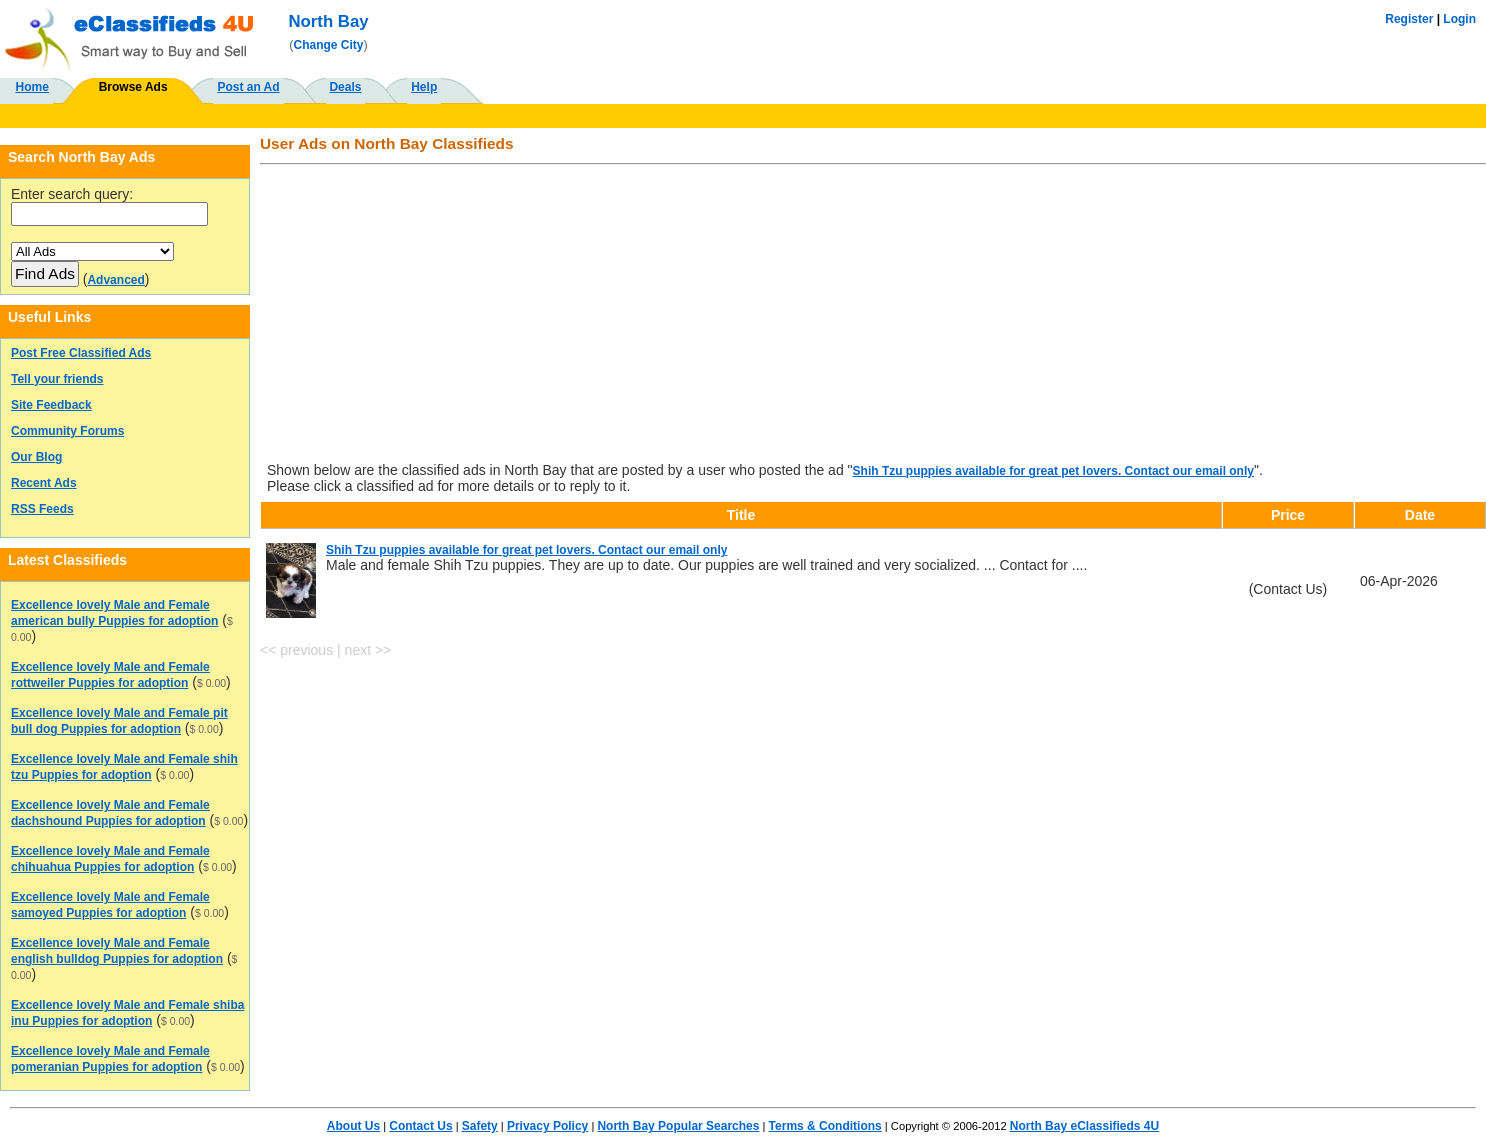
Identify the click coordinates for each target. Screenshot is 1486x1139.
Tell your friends (57, 379)
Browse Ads (133, 87)
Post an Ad (248, 87)
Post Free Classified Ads (81, 353)
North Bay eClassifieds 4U (1084, 1126)
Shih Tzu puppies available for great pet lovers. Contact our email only (1053, 471)
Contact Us (420, 1126)
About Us (353, 1126)
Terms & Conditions (825, 1126)
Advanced (115, 280)
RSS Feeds (42, 509)
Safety (480, 1126)
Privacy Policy (547, 1126)
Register (1409, 19)
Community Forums (67, 431)
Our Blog (36, 457)
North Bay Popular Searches (678, 1126)
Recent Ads (44, 483)
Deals (345, 87)
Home (32, 87)
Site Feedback (51, 405)
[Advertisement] (867, 315)
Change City (329, 45)
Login (1459, 19)
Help (424, 87)
